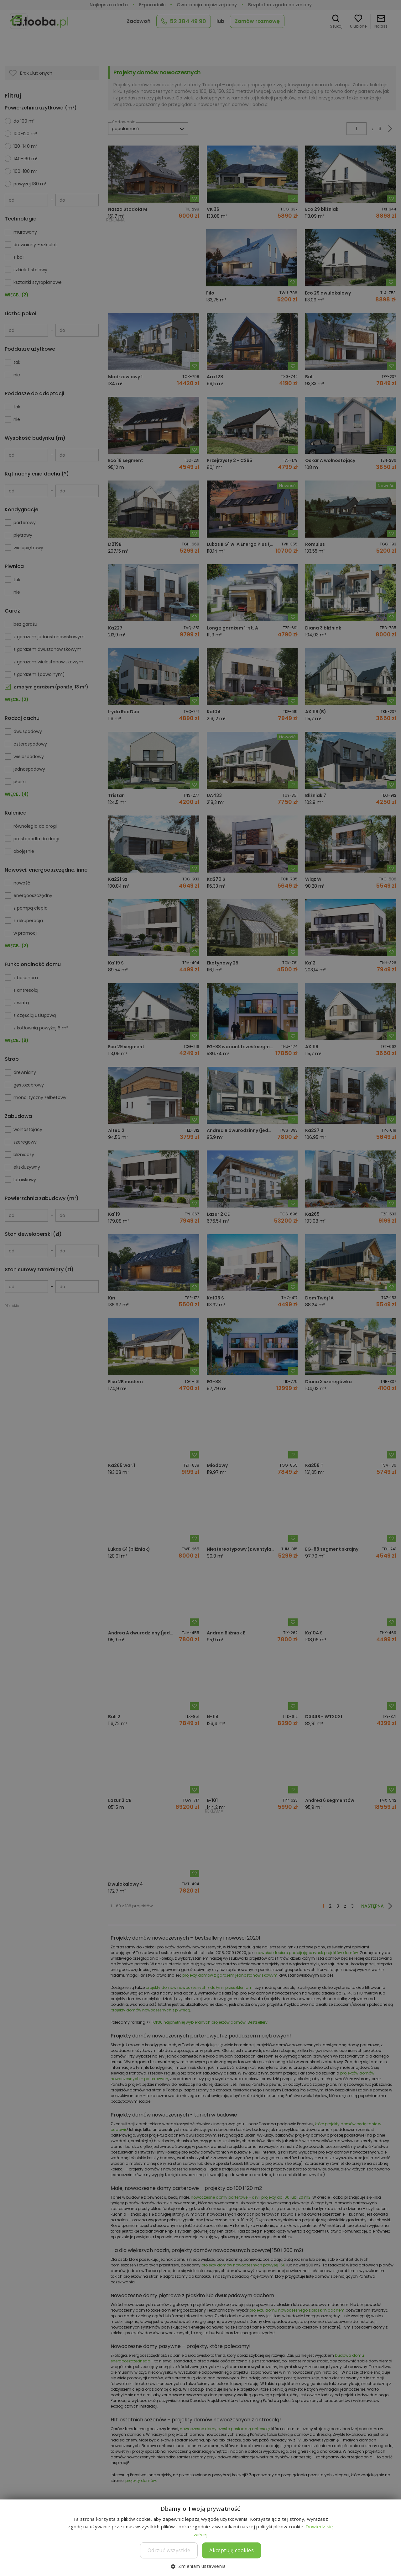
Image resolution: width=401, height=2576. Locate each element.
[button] (200, 2565)
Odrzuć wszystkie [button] (169, 2550)
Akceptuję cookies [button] (231, 2550)
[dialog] (200, 1288)
